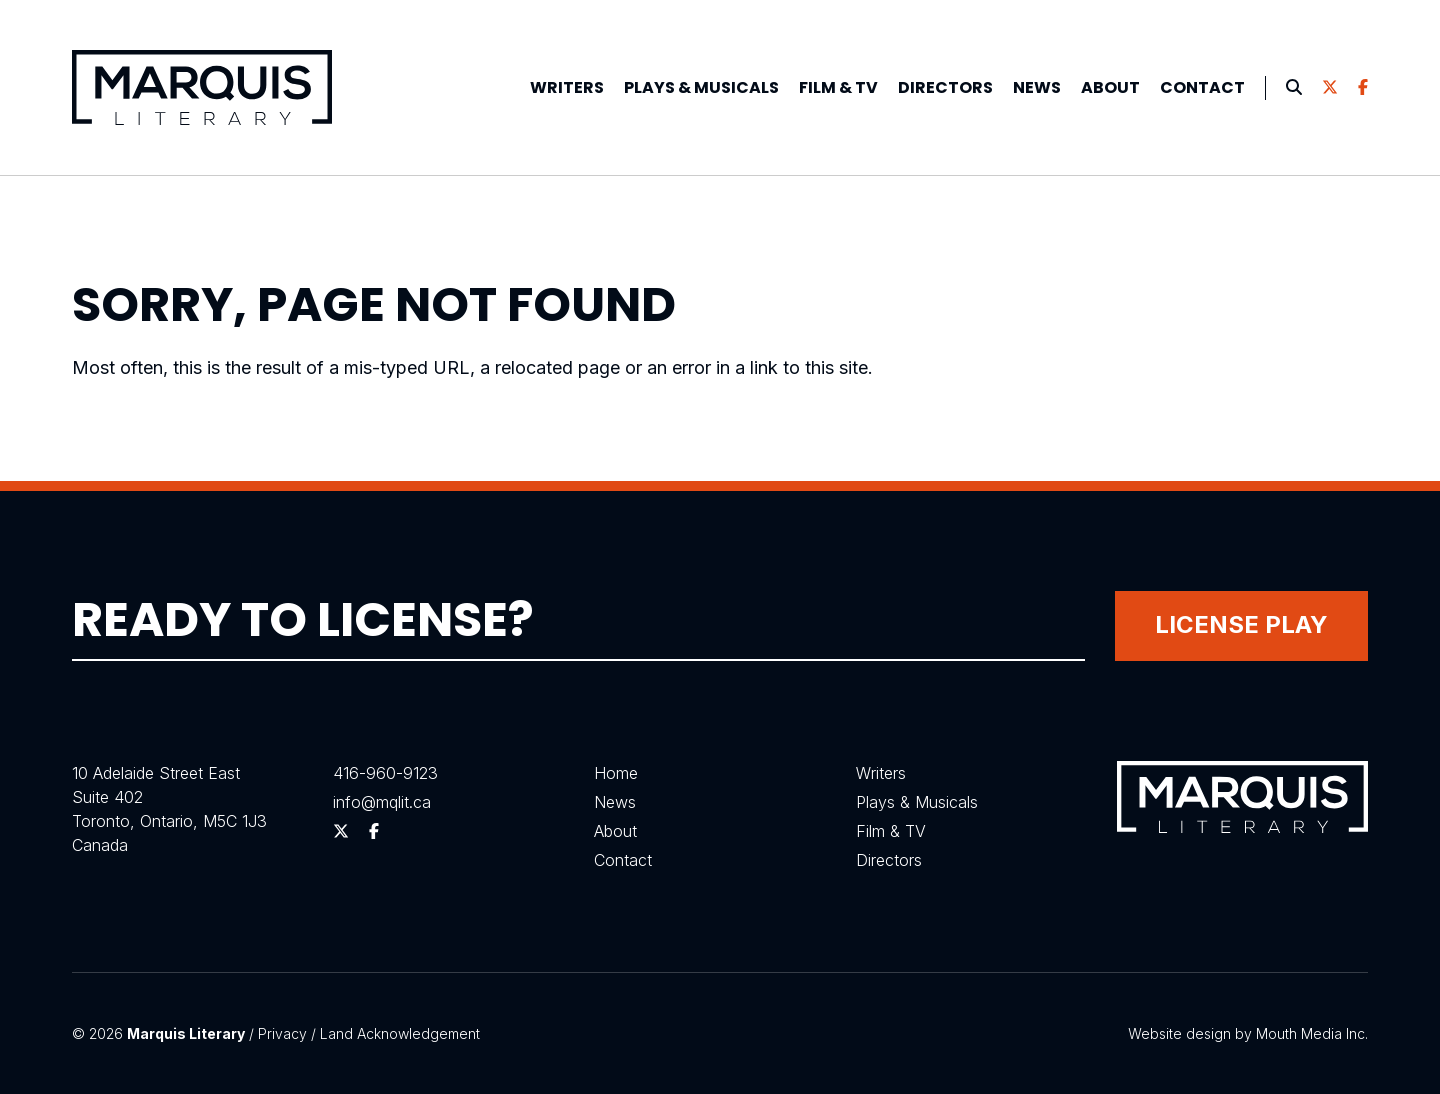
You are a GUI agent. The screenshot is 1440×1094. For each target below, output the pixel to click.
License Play (1241, 624)
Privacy (282, 1033)
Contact (1202, 87)
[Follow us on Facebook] (1363, 88)
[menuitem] (567, 88)
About (1110, 87)
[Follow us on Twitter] (1330, 88)
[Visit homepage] (202, 87)
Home (616, 773)
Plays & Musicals (917, 802)
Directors (945, 87)
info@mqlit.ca (382, 802)
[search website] (1294, 88)
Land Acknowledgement (400, 1033)
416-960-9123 (385, 773)
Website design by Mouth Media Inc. (1248, 1033)
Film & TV (838, 87)
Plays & (701, 87)
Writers (567, 87)
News (1037, 87)
